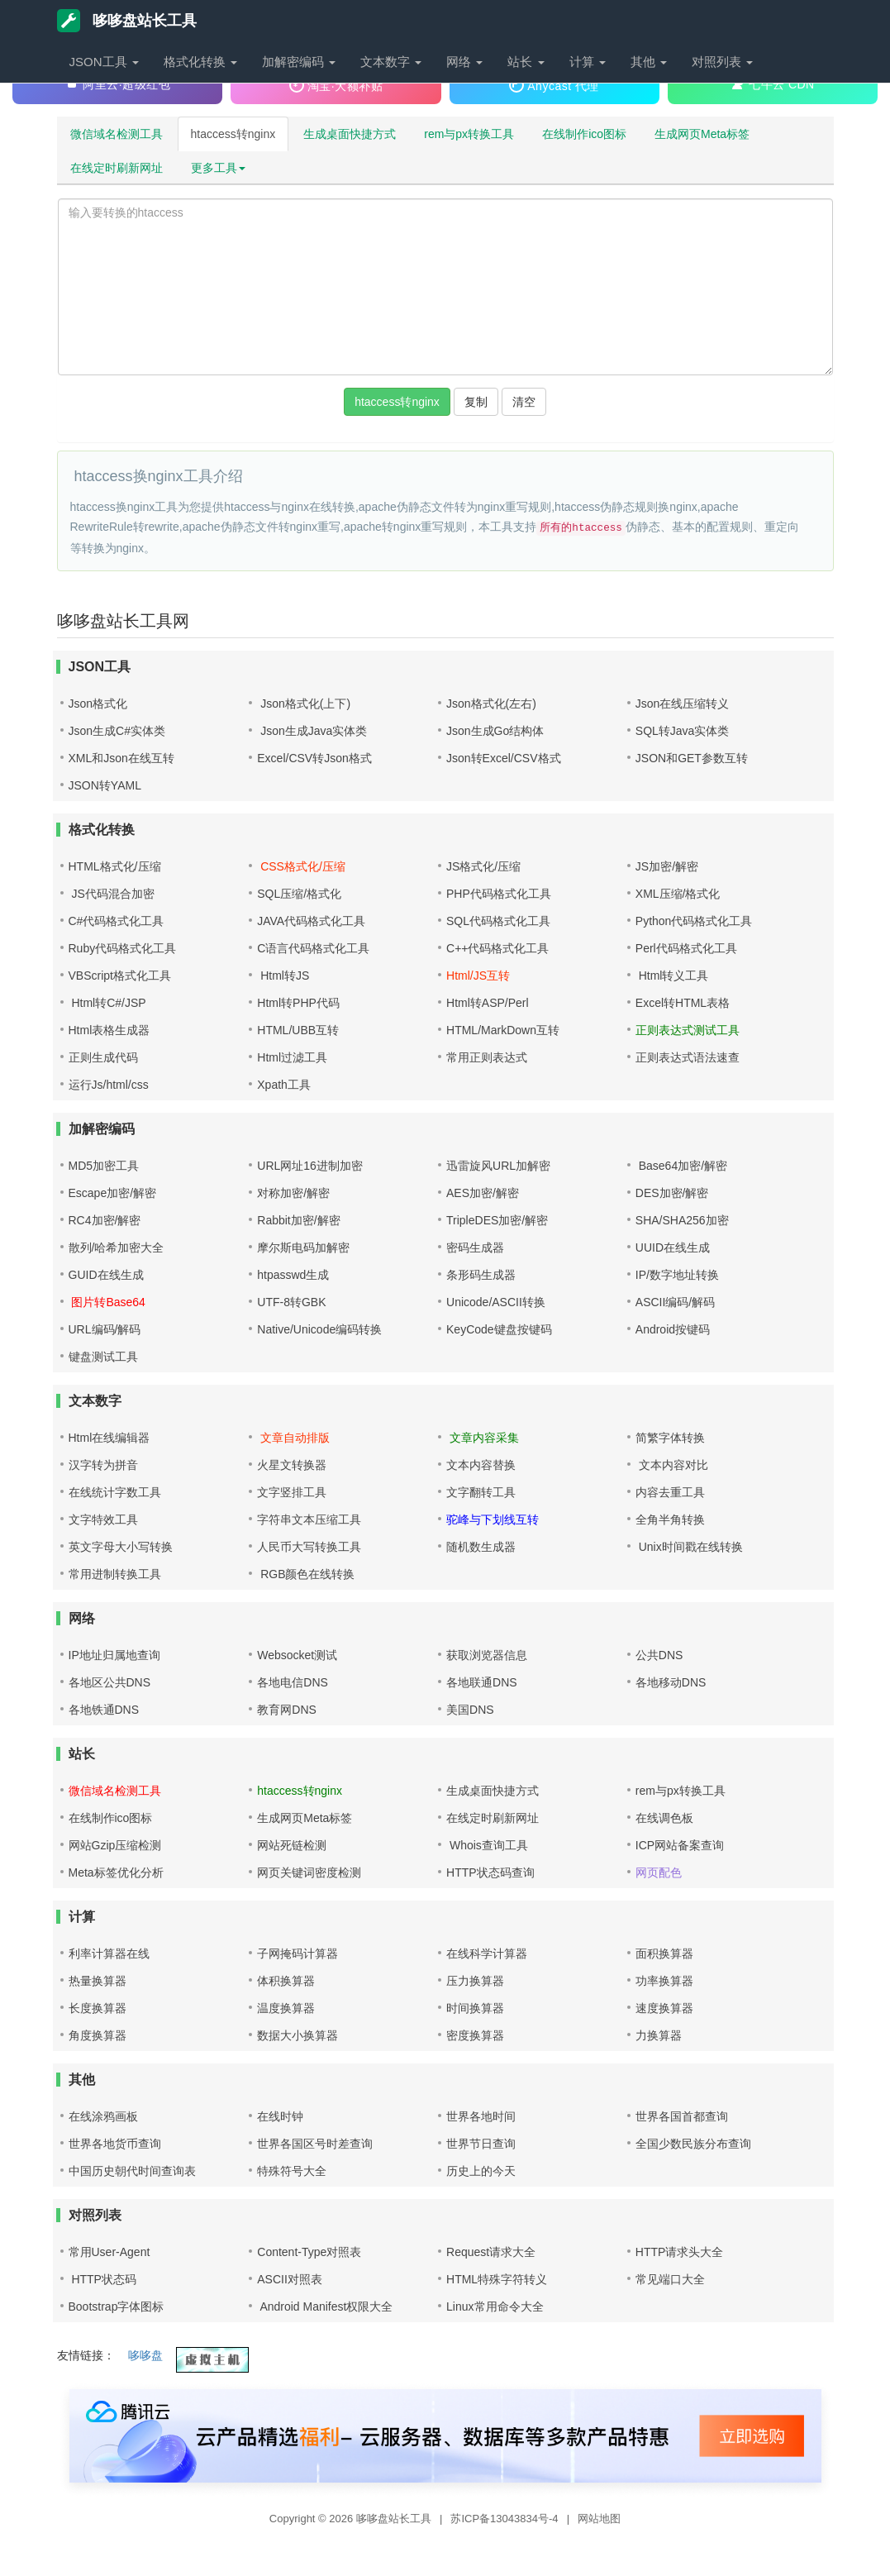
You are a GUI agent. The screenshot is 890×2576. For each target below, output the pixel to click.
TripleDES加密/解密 (497, 1220)
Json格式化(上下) (303, 703)
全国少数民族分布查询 (693, 2143)
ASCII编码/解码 (675, 1302)
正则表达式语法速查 (687, 1057)
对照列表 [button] (722, 62)
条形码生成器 (481, 1274)
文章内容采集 (482, 1437)
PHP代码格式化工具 (498, 893)
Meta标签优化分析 (116, 1872)
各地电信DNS (292, 1682)
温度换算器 (286, 2008)
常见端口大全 (670, 2279)
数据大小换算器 (297, 2035)
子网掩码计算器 (297, 1953)
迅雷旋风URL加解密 (498, 1165)
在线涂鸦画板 (103, 2116)
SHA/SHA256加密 (682, 1220)
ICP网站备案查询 (679, 1845)
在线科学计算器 (486, 1953)
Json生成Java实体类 (312, 730)
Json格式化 (98, 703)
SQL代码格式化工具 (498, 921)
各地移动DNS (671, 1682)
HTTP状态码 (102, 2279)
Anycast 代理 (554, 85)
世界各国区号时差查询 (315, 2143)
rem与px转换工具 (469, 134)
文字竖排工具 (291, 1492)
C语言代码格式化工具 (313, 948)
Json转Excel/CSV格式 (503, 758)
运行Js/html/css (109, 1084)
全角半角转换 (670, 1519)
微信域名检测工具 (116, 134)
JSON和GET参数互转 (691, 758)
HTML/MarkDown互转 (502, 1030)
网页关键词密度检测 (309, 1872)
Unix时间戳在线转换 (689, 1546)
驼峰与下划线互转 (492, 1519)
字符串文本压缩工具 (309, 1519)
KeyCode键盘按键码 (499, 1329)
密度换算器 (475, 2035)
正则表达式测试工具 (687, 1030)
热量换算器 (97, 1980)
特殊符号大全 (291, 2171)
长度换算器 (97, 2008)
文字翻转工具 (481, 1492)
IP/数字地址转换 (677, 1274)
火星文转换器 (291, 1465)
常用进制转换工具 (115, 1574)
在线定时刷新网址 (116, 167)
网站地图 (599, 2518)
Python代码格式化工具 (694, 921)
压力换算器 (475, 1980)
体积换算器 (286, 1980)
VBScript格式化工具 (120, 975)
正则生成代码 (103, 1057)
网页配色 (658, 1872)
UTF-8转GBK (291, 1302)
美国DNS (470, 1709)
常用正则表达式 (486, 1057)
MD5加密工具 (104, 1165)
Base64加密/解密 (681, 1165)
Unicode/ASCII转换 (495, 1302)
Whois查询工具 (487, 1845)
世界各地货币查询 (115, 2143)
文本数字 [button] (390, 62)
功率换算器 (664, 1980)
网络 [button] (464, 62)
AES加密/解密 (482, 1193)
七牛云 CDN (773, 83)
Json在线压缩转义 (682, 703)
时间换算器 (475, 2008)
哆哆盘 (145, 2355)
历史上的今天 (481, 2171)
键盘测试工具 (103, 1356)
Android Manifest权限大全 (325, 2306)
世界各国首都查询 (681, 2116)
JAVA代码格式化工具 (311, 921)
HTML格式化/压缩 (115, 866)
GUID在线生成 (106, 1274)
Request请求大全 (490, 2252)
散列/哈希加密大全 (116, 1247)
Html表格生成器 (109, 1030)
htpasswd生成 (293, 1274)
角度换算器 (97, 2035)
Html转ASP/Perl (487, 1002)
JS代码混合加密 (112, 893)
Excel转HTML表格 (682, 1002)
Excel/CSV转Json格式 (314, 758)
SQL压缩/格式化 (299, 893)
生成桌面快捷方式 (349, 134)
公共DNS (659, 1655)
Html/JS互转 (478, 975)
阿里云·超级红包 (117, 83)
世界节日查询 (481, 2143)
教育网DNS (286, 1709)
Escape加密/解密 (113, 1193)
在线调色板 (664, 1818)
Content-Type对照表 (309, 2252)
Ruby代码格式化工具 (123, 948)
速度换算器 (664, 2008)
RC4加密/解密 (105, 1220)
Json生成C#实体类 (117, 730)
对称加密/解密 (293, 1193)
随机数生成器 (481, 1546)
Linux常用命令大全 (494, 2306)
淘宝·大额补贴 (336, 85)
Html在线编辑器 (109, 1437)
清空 (523, 401)
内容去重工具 (670, 1492)
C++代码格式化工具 (497, 948)
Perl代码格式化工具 (686, 948)
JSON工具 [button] (104, 62)
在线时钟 (280, 2116)
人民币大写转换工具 (309, 1546)
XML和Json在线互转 (121, 758)
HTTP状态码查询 (490, 1872)
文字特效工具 (103, 1519)
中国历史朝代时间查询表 (132, 2171)
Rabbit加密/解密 (298, 1220)
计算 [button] (587, 62)
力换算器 (658, 2035)
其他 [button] (649, 62)
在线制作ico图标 (584, 134)
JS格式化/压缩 (483, 866)
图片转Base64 (107, 1302)
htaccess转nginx (233, 134)
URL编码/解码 (105, 1329)
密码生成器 (475, 1247)
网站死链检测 (291, 1845)
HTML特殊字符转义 (496, 2279)
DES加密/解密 (672, 1193)
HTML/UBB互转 (298, 1030)
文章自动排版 (293, 1437)
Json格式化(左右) (491, 703)
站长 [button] (525, 62)
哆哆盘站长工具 (127, 20)
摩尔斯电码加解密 (303, 1247)
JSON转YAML (105, 785)
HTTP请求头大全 (679, 2252)
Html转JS (283, 975)
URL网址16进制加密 (310, 1165)
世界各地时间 (481, 2116)
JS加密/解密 (666, 866)
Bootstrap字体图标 (116, 2306)
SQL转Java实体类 (682, 730)
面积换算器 (664, 1953)
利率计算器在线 (109, 1953)
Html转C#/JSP (107, 1002)
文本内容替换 (481, 1465)
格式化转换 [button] (200, 62)
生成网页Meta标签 (702, 134)
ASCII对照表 (289, 2279)
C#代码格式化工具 (116, 921)
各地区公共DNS (110, 1682)
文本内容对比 (671, 1465)
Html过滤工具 (292, 1057)
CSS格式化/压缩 (301, 866)
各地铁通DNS (104, 1709)
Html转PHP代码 (298, 1002)
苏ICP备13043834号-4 (505, 2518)
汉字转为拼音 (103, 1465)
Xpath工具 (284, 1084)
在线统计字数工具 (115, 1492)
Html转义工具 (672, 975)
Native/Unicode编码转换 (319, 1329)
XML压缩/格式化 (678, 893)
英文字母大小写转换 (121, 1546)
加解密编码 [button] (299, 62)
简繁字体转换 (670, 1437)
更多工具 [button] (218, 167)
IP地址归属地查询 (114, 1655)
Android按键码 (672, 1329)
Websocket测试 (297, 1655)
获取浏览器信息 (486, 1655)
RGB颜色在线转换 (306, 1574)
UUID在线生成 (672, 1247)
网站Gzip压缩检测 (115, 1845)
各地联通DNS (481, 1682)
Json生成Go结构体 (495, 730)
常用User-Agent (109, 2252)
